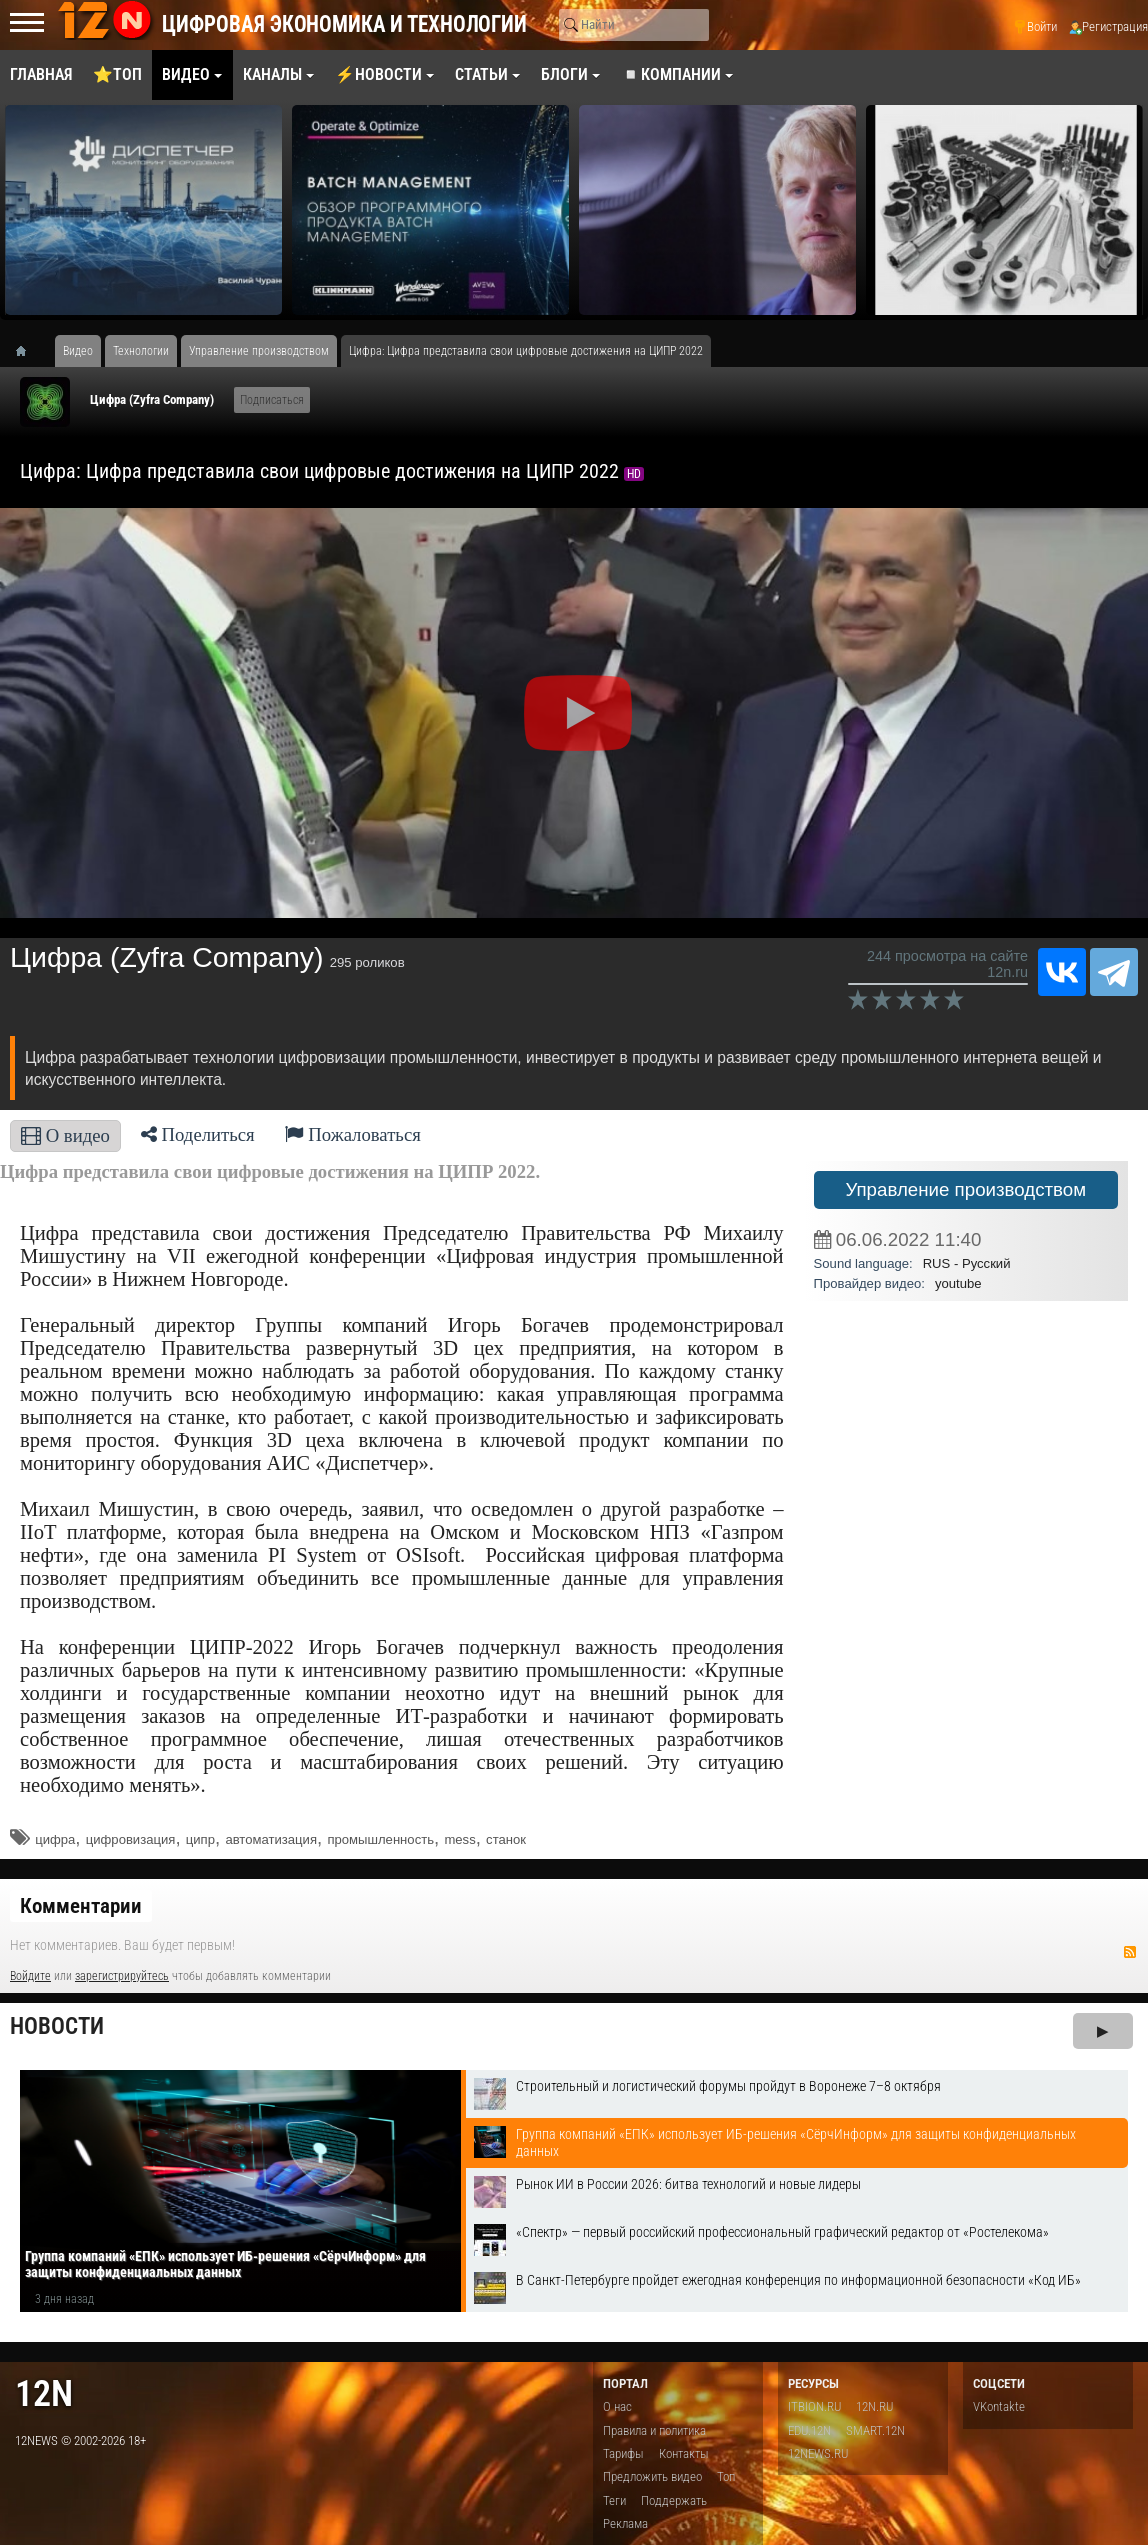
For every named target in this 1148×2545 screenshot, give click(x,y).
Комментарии (81, 1906)
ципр (200, 1839)
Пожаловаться (353, 1134)
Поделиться (198, 1134)
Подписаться (272, 400)
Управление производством (965, 1189)
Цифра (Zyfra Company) (152, 399)
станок (506, 1839)
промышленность (380, 1839)
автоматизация (271, 1839)
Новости (57, 2026)
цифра (55, 1839)
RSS (1130, 1952)
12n (44, 2393)
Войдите (30, 1976)
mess (459, 1839)
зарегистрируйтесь (122, 1976)
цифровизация (131, 1839)
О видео (65, 1135)
